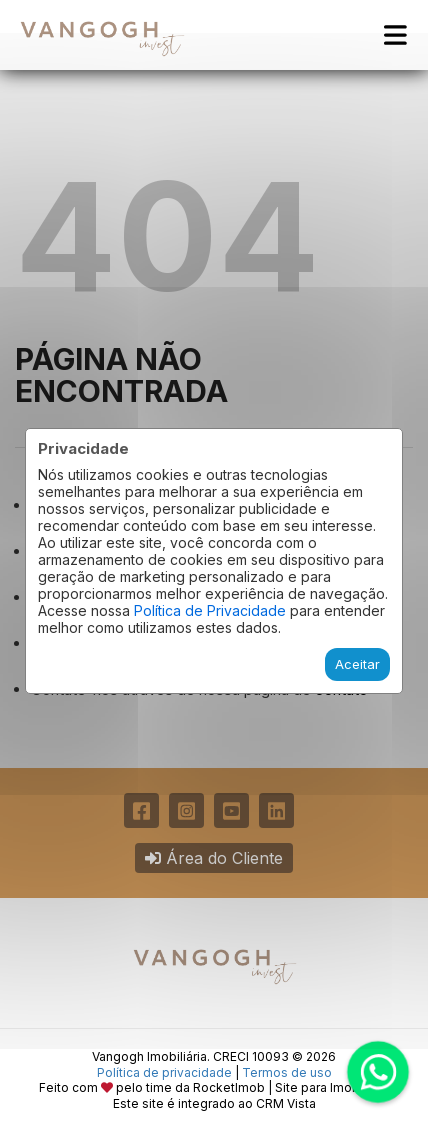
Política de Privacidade (210, 610)
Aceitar (357, 664)
